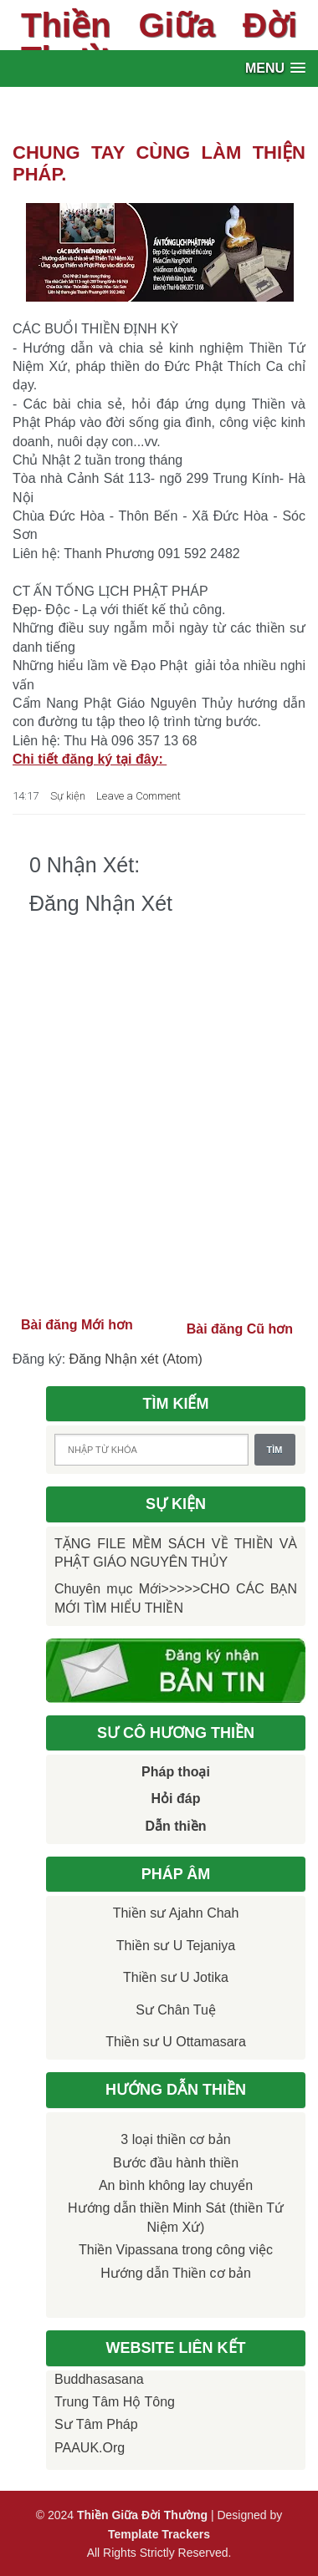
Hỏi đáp (176, 1798)
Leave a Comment (138, 796)
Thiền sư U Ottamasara (175, 2042)
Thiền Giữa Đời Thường (159, 42)
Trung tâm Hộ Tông (114, 2402)
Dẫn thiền (175, 1826)
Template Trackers (159, 2534)
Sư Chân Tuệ (176, 2010)
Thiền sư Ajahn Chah (176, 1913)
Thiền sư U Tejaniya (175, 1945)
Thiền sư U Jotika (175, 1977)
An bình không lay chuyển (176, 2185)
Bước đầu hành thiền (175, 2163)
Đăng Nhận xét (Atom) (136, 1359)
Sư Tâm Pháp (96, 2424)
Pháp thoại (175, 1772)
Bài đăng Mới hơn (77, 1325)
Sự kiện (67, 796)
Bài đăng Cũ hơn (240, 1329)
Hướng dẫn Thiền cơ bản (175, 2273)
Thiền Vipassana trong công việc (176, 2250)
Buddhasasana (99, 2379)
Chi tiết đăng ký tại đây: (90, 759)
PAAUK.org (89, 2448)
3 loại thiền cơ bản (175, 2139)
